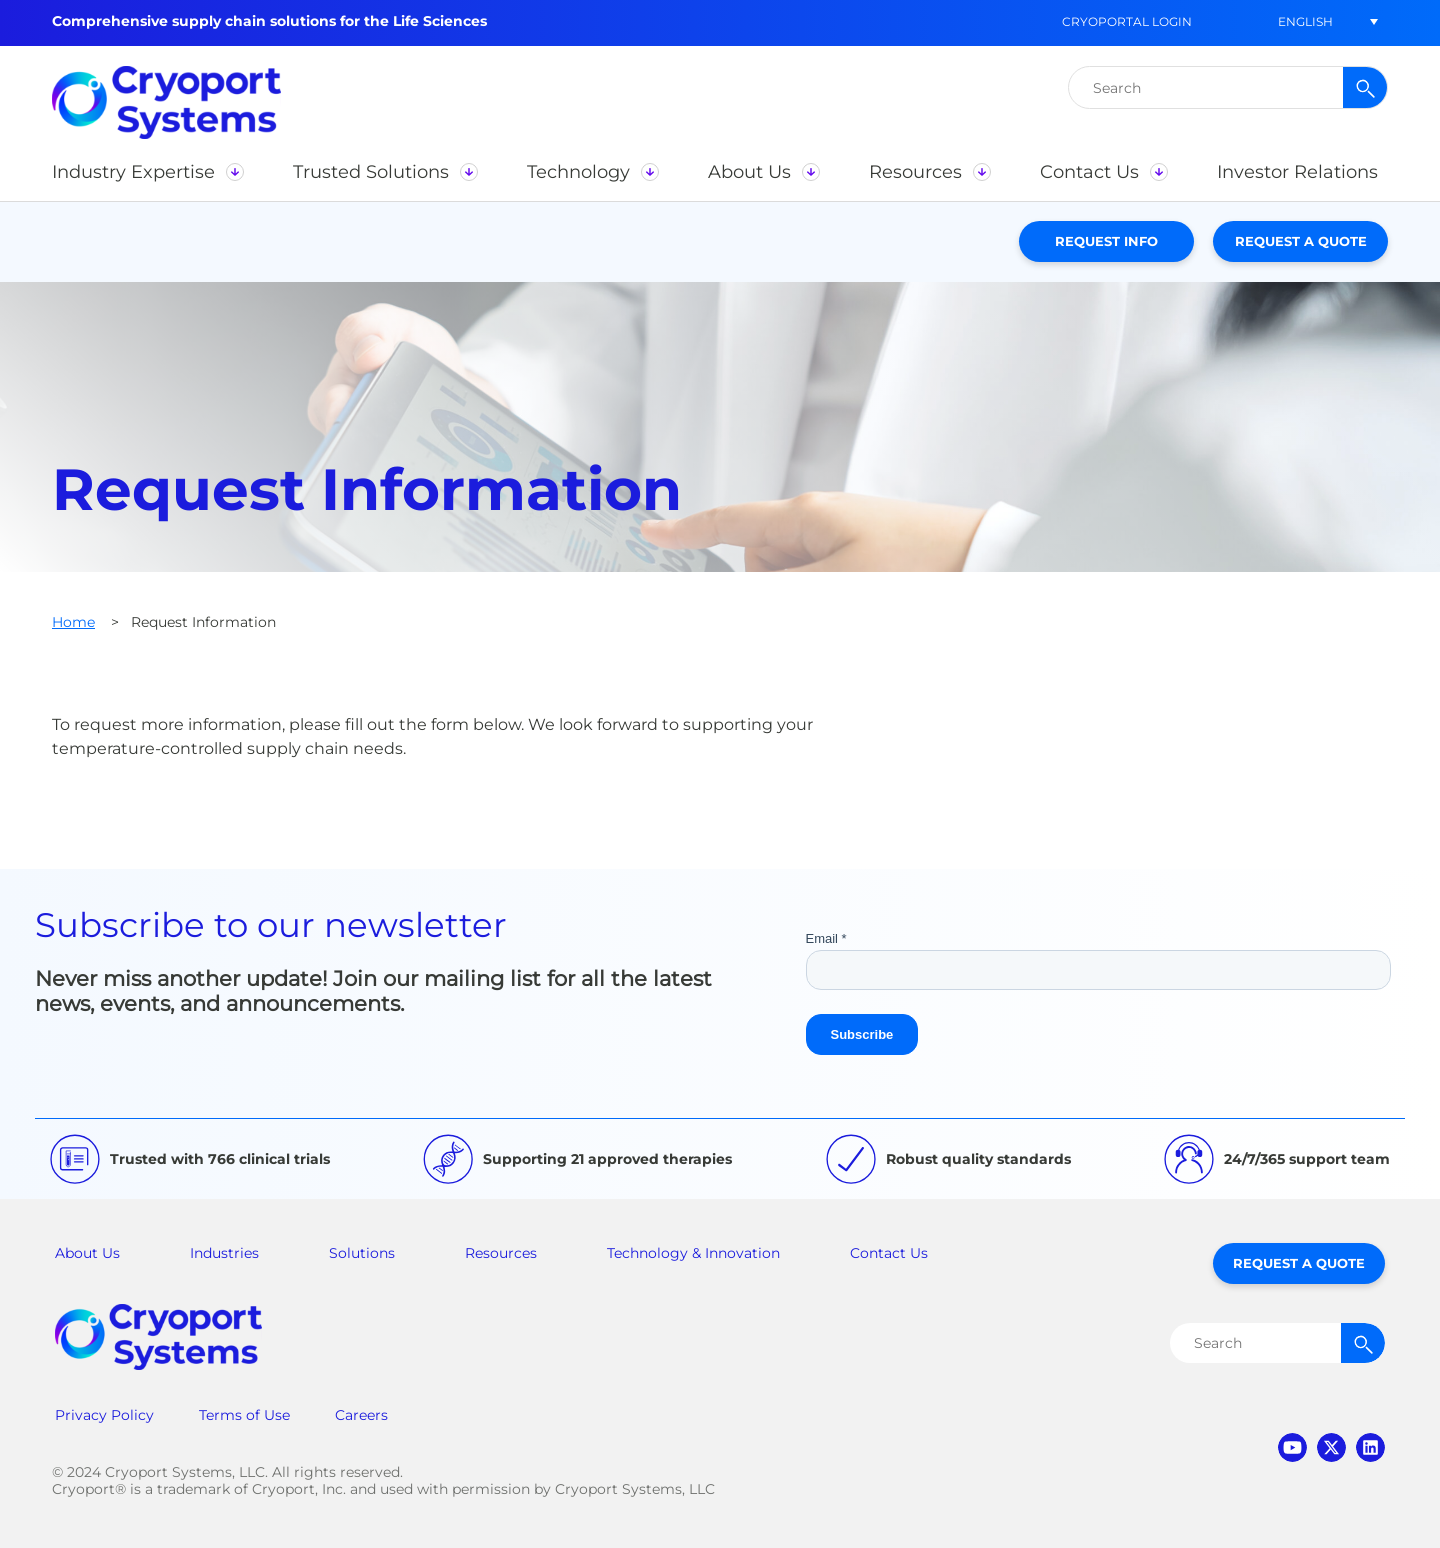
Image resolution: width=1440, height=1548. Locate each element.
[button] (1305, 21)
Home (73, 622)
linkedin (1370, 1447)
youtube (1292, 1447)
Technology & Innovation (693, 1253)
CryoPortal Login (1127, 21)
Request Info (1106, 241)
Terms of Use (244, 1415)
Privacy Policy (104, 1415)
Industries (224, 1253)
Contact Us (889, 1253)
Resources (501, 1253)
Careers (361, 1415)
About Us (87, 1253)
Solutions (362, 1253)
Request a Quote (1301, 241)
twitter (1331, 1447)
